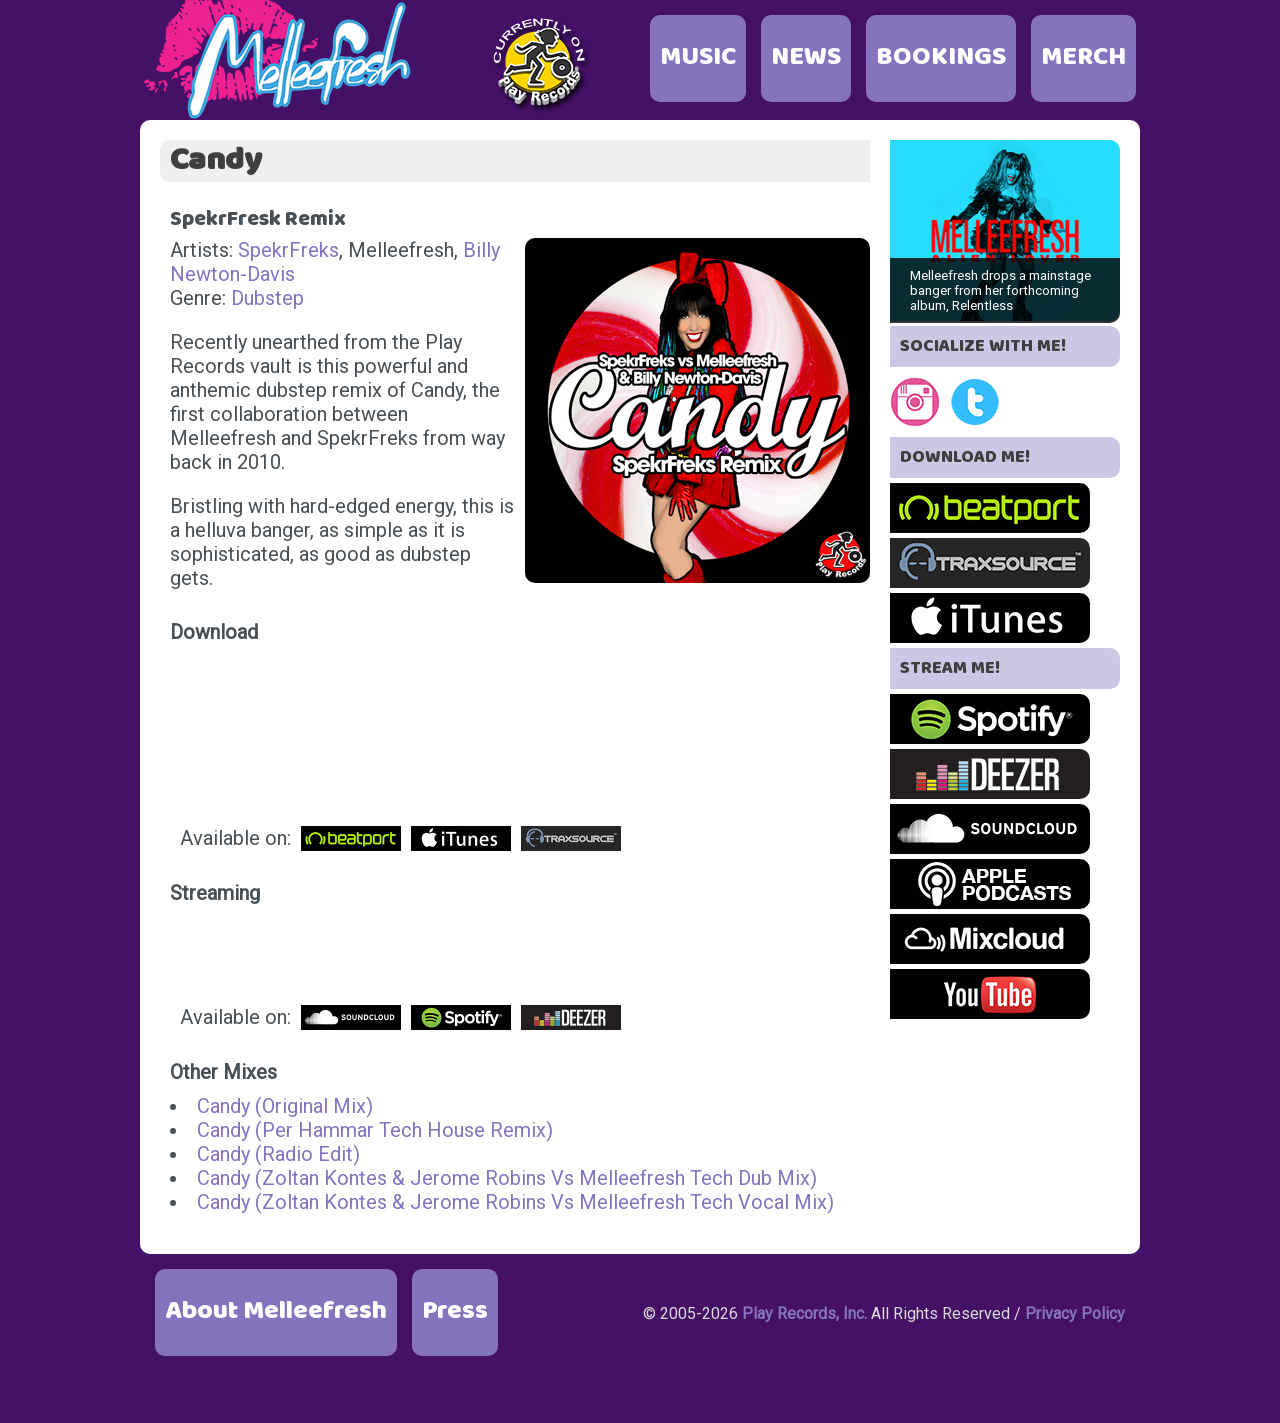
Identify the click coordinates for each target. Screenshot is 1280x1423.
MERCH (1083, 57)
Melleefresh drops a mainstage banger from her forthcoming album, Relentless (1000, 290)
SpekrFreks (288, 250)
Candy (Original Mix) (285, 1106)
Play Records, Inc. (804, 1313)
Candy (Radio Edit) (278, 1154)
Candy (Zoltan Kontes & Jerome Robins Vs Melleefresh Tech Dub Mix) (507, 1178)
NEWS (806, 57)
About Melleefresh (276, 1311)
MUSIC (698, 57)
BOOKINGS (941, 57)
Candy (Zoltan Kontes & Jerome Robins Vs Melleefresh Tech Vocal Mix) (515, 1202)
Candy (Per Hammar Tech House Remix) (375, 1130)
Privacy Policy (1075, 1313)
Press (455, 1311)
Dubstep (267, 298)
